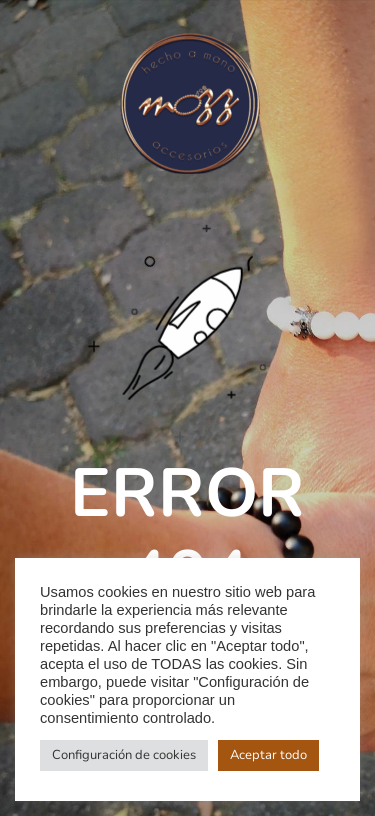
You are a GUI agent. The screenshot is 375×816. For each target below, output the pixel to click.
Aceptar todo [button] (268, 755)
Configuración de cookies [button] (124, 755)
